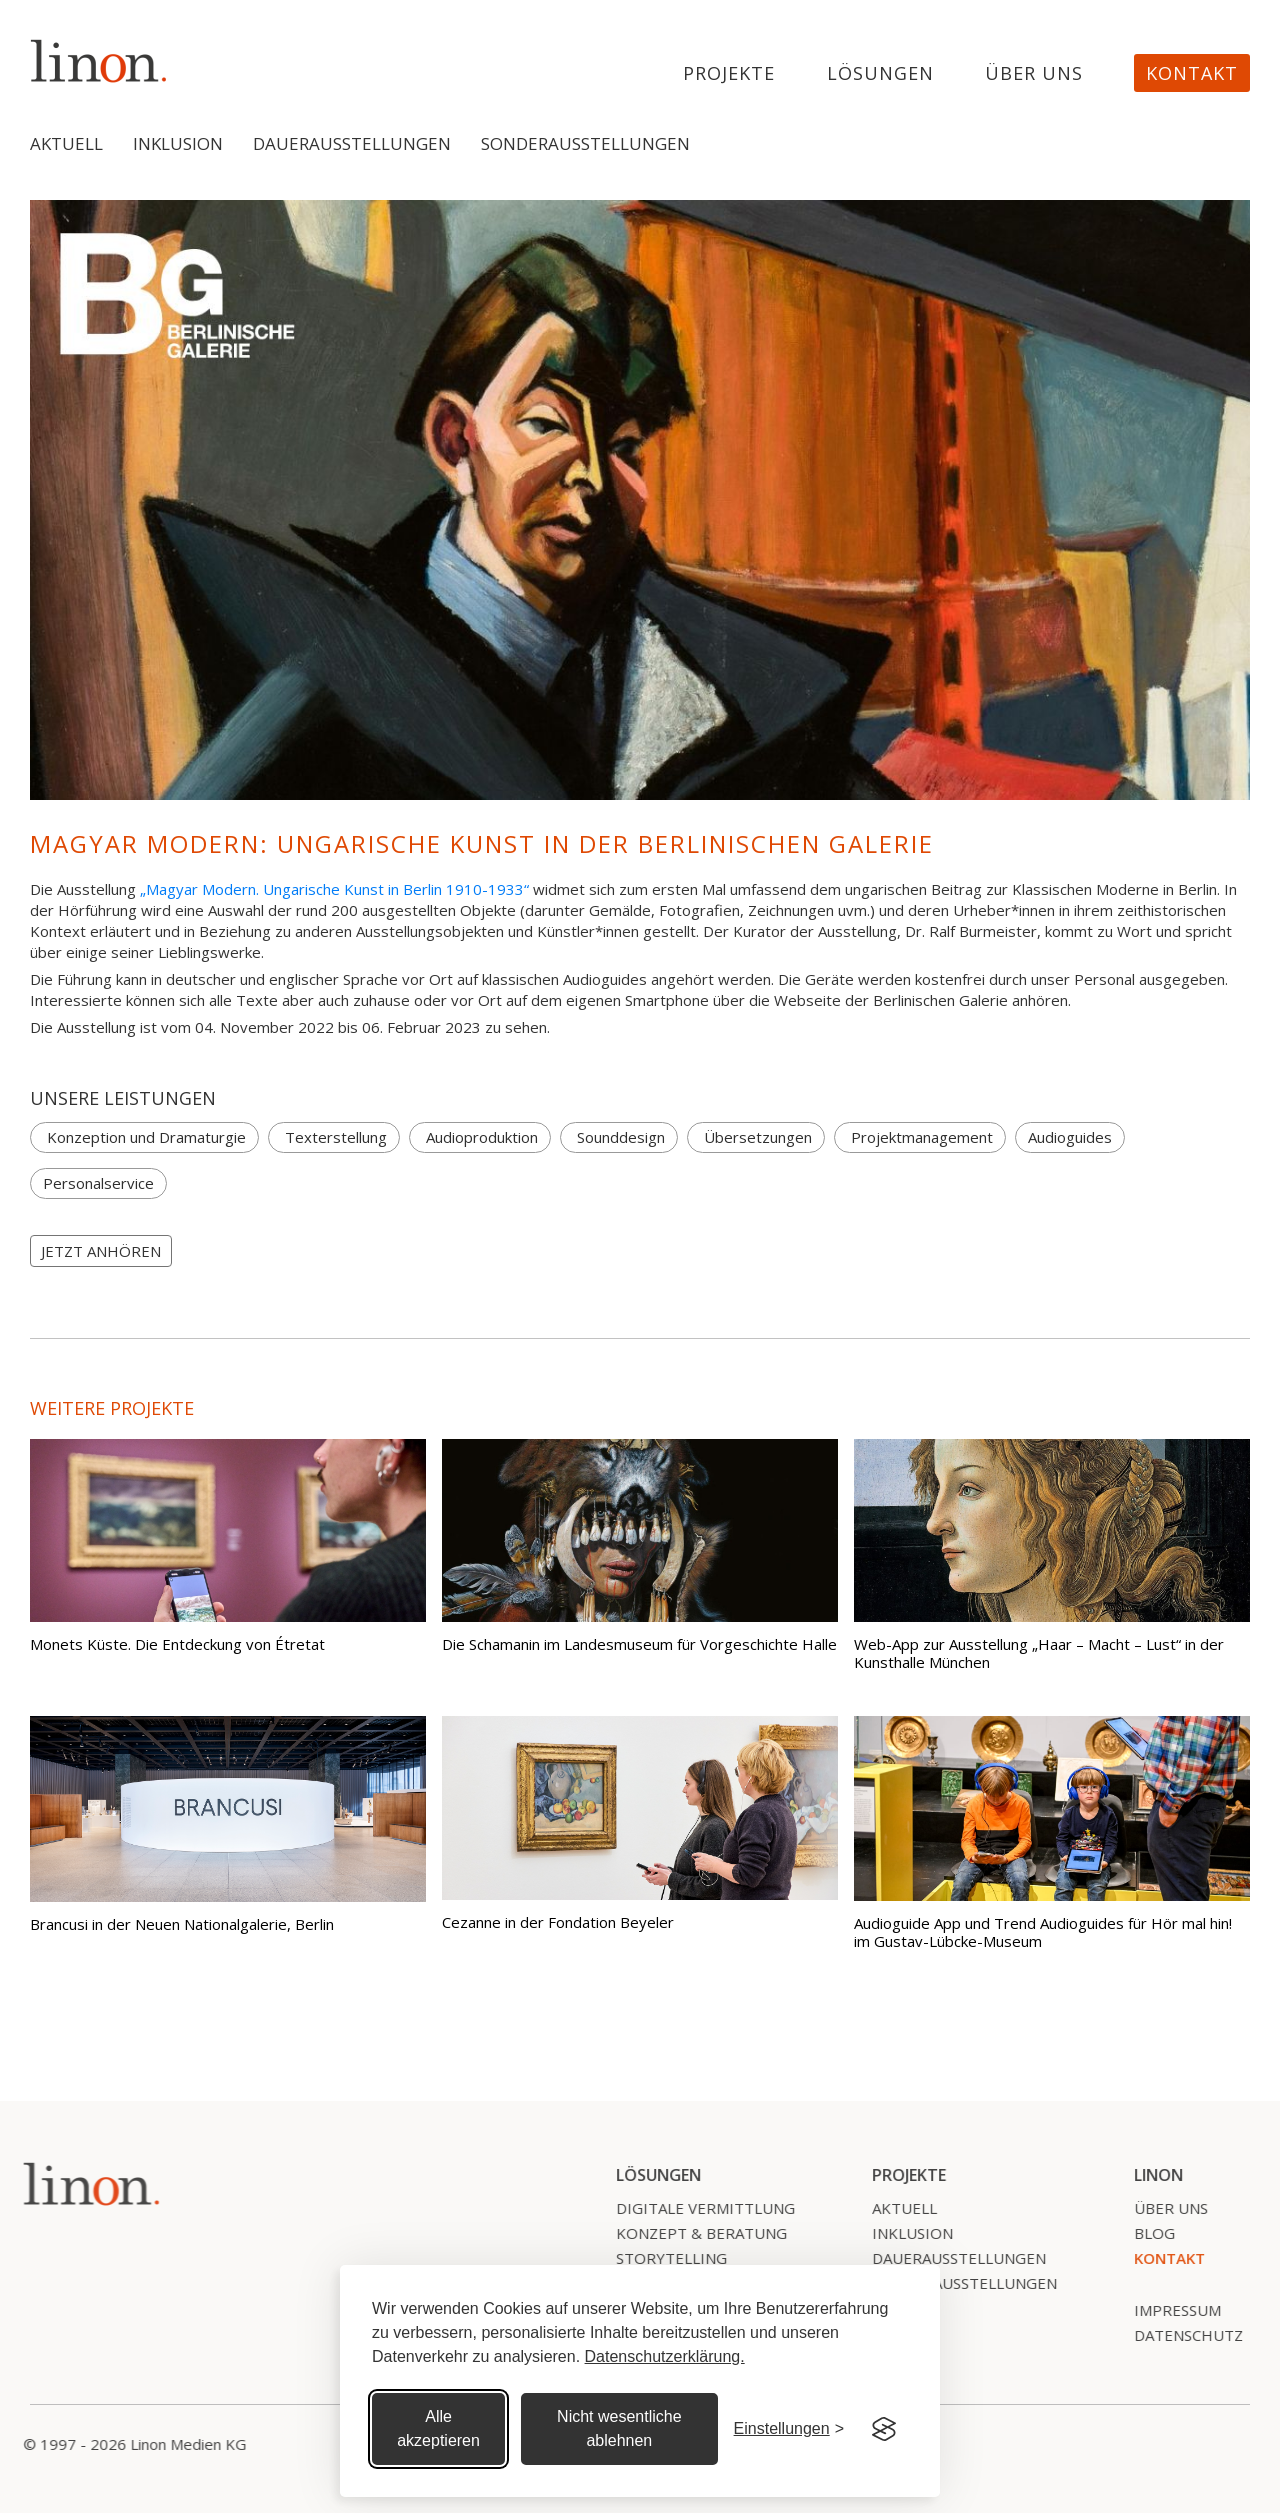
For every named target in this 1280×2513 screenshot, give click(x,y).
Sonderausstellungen (585, 143)
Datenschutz (1179, 2335)
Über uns (1034, 74)
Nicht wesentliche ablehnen (619, 2428)
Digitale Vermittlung (696, 2208)
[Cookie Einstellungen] (789, 2429)
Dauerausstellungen (352, 143)
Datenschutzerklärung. (665, 2356)
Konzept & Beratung (692, 2233)
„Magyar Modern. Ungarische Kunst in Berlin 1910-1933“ (334, 889)
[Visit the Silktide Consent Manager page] (884, 2429)
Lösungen (880, 74)
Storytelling (662, 2258)
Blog (1145, 2233)
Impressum (1168, 2310)
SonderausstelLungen (955, 2283)
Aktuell (66, 143)
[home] (99, 60)
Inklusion (178, 143)
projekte (729, 74)
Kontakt (1192, 73)
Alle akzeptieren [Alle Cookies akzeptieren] (438, 2428)
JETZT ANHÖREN (101, 1251)
